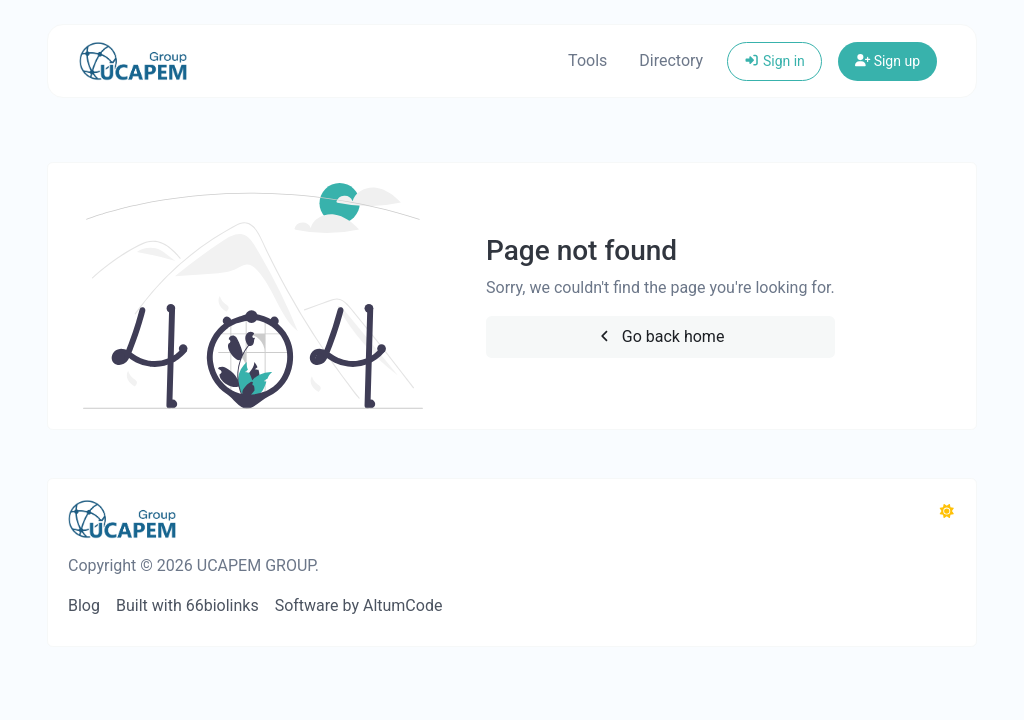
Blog (84, 605)
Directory (671, 60)
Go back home (660, 336)
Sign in (774, 61)
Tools (587, 60)
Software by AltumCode (359, 605)
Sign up (887, 61)
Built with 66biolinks (187, 605)
